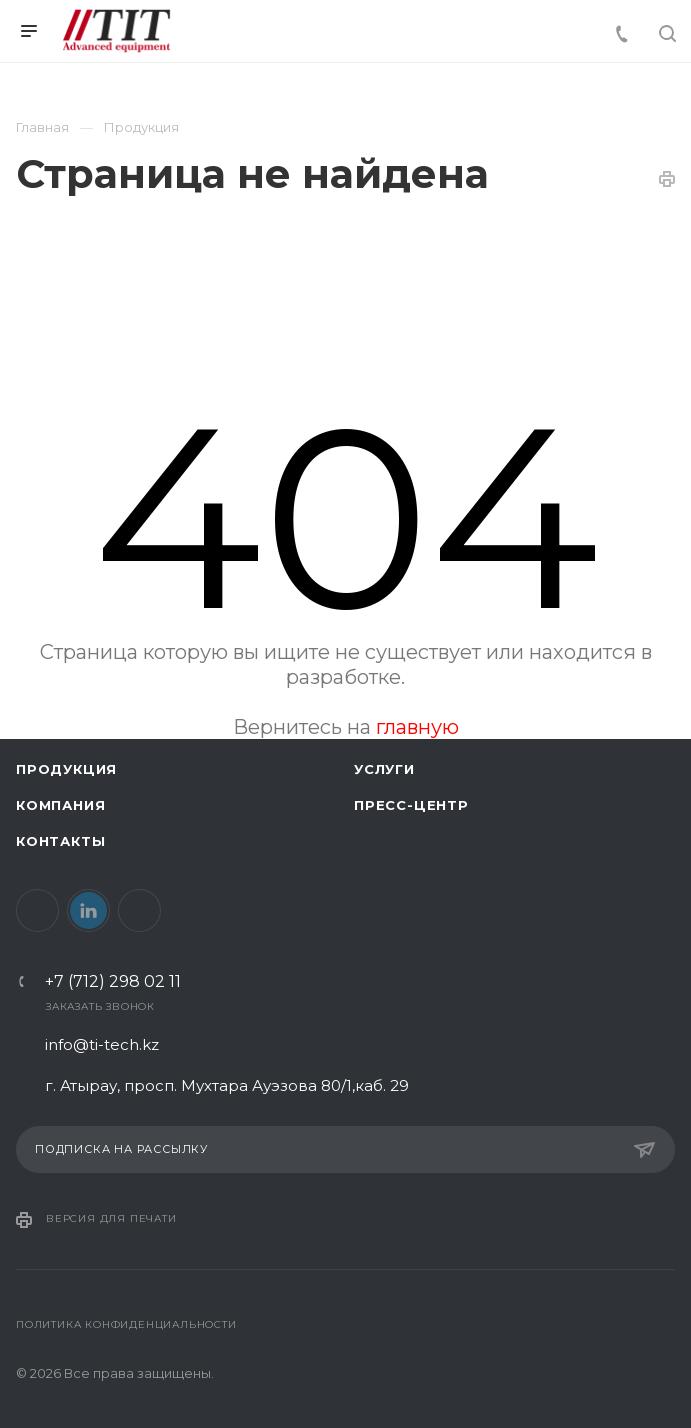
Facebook (37, 910)
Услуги (384, 769)
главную (417, 727)
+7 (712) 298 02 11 (113, 982)
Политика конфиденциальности (126, 1324)
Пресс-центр (411, 805)
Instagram (139, 910)
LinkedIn (88, 910)
